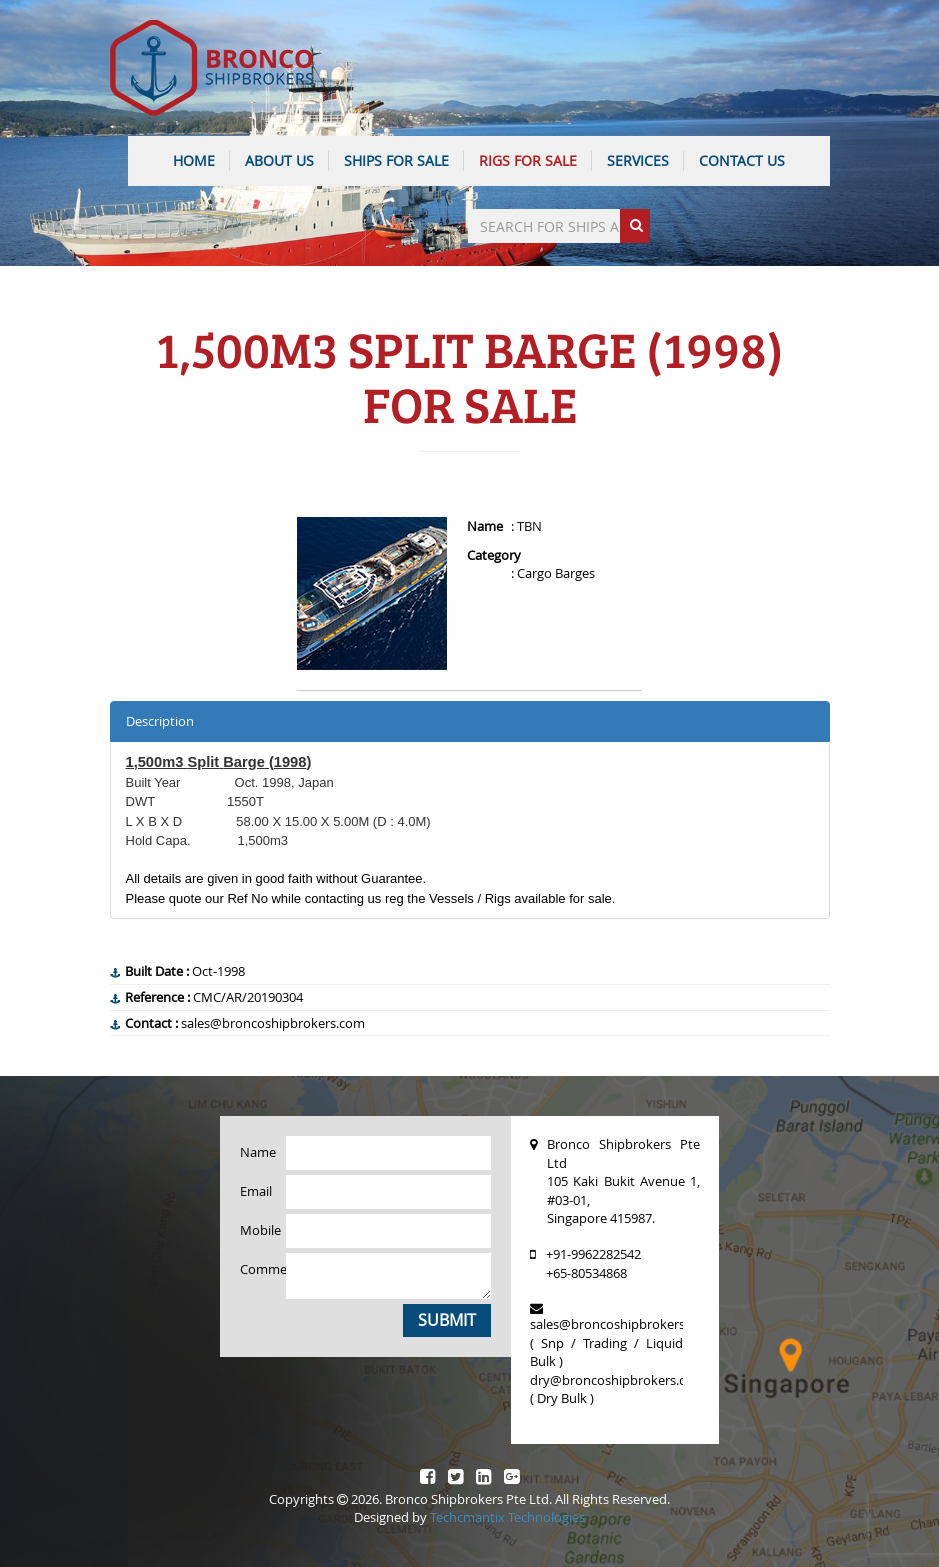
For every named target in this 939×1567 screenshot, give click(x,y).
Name (256, 1152)
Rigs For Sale (528, 160)
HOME (194, 160)
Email (256, 1191)
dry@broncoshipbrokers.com (617, 1380)
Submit (447, 1320)
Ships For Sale (396, 160)
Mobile (256, 1230)
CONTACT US (742, 160)
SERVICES (638, 160)
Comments (256, 1269)
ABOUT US (279, 160)
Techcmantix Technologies (507, 1517)
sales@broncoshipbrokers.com (622, 1324)
